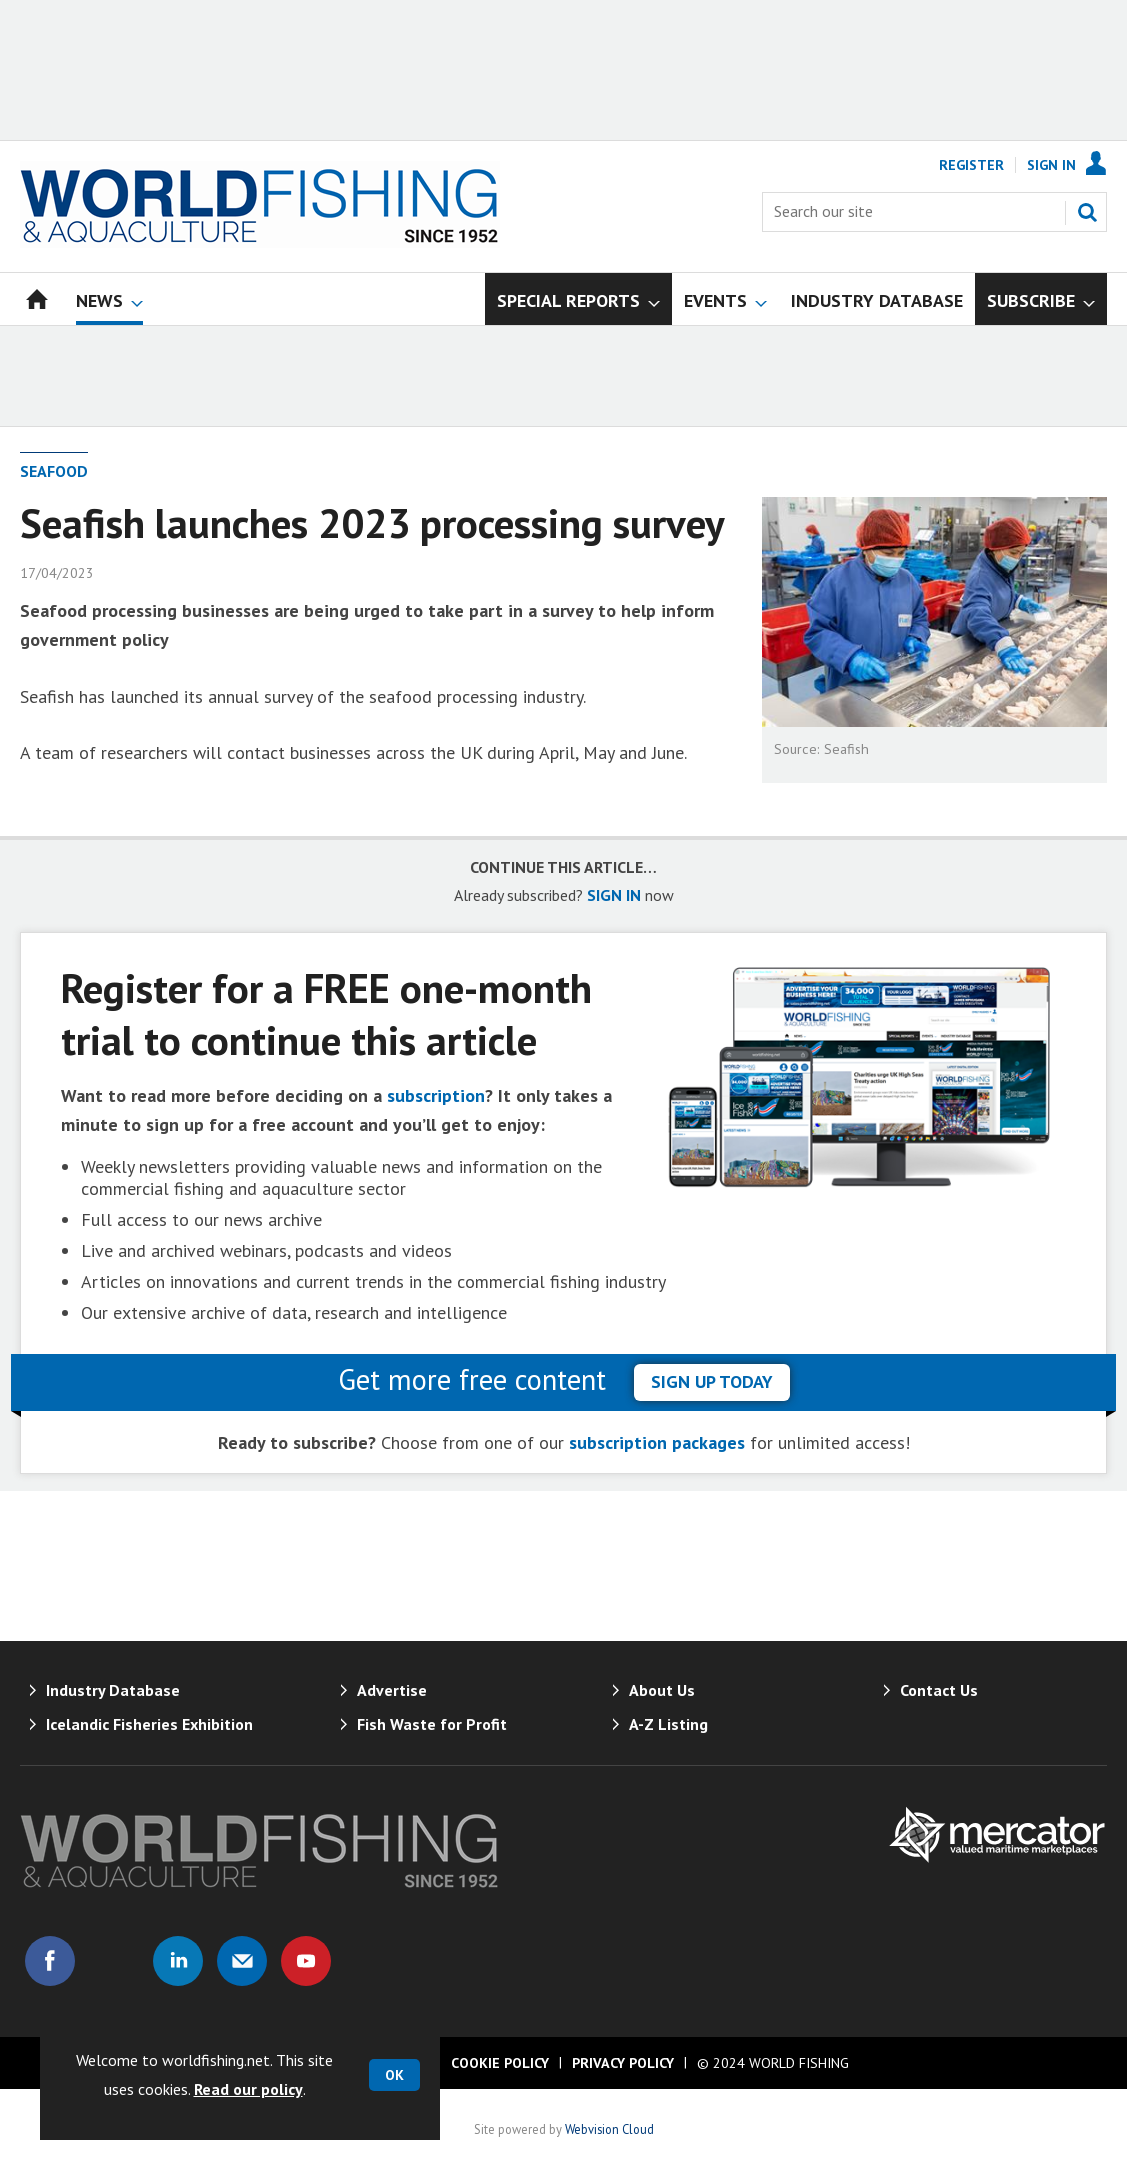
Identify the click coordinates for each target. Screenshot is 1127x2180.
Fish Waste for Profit (432, 1724)
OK (394, 2075)
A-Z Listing (668, 1724)
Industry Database (113, 1690)
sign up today (712, 1381)
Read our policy (248, 2089)
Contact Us (939, 1690)
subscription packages (657, 1442)
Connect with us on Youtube (306, 1961)
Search (1087, 212)
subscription (436, 1095)
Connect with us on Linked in (178, 1961)
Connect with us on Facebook (50, 1961)
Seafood (54, 471)
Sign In (1051, 165)
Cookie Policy (500, 2063)
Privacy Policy (623, 2063)
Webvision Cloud (609, 2129)
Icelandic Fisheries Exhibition (149, 1724)
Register (971, 165)
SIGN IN (614, 895)
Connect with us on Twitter (114, 1961)
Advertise (392, 1690)
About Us (662, 1690)
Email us (242, 1961)
